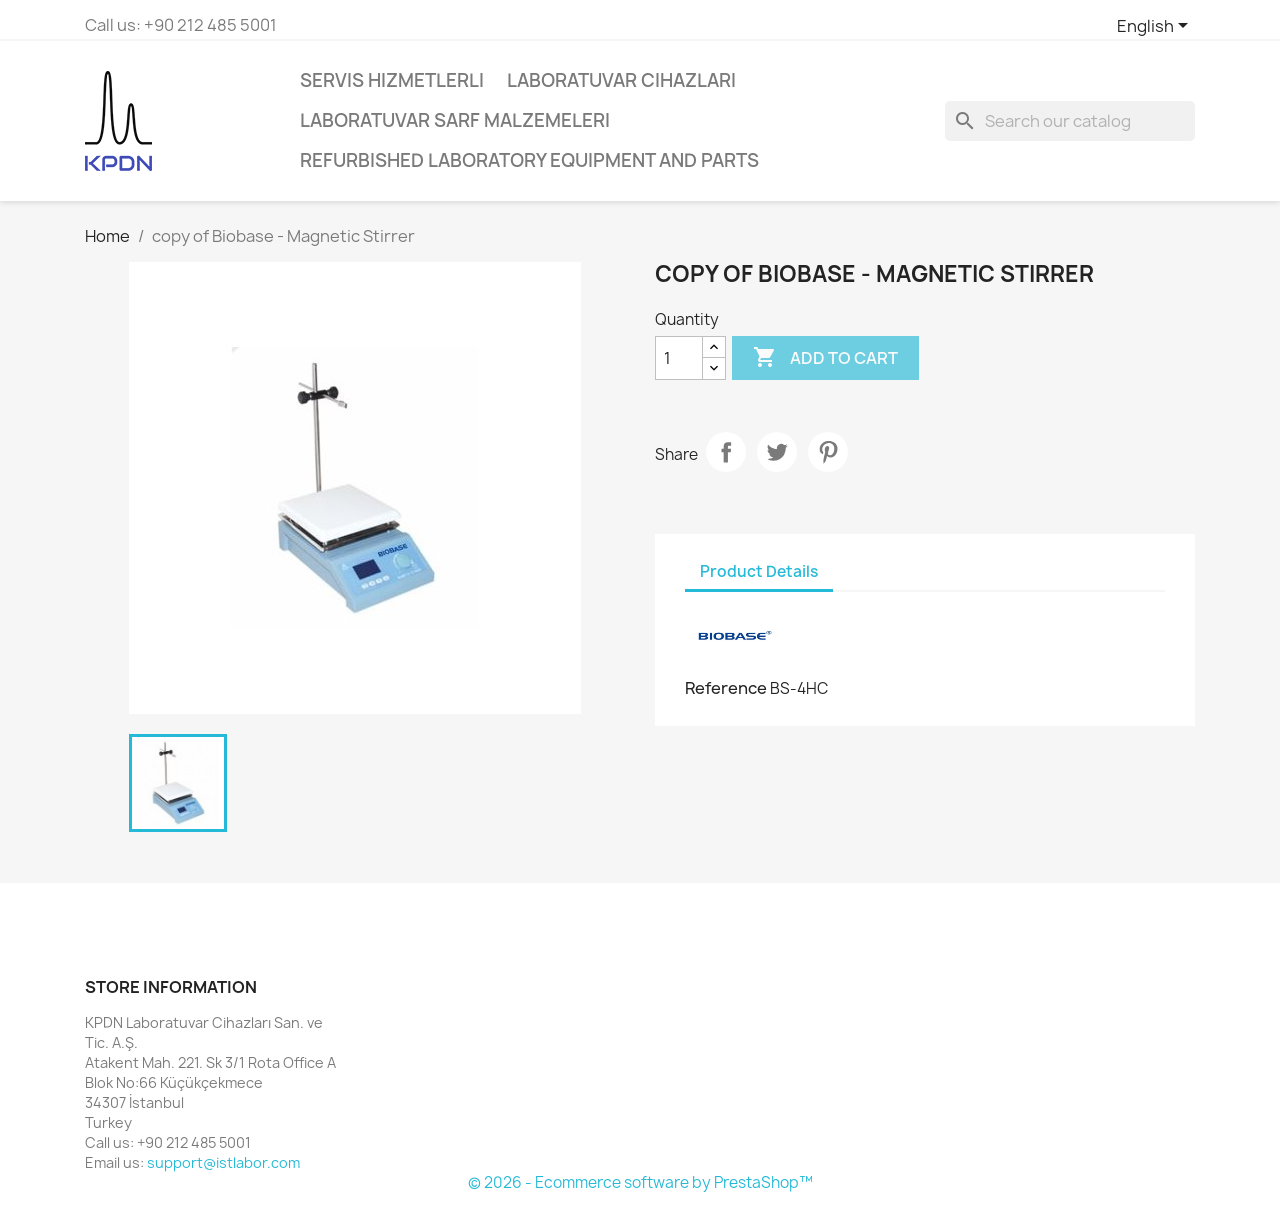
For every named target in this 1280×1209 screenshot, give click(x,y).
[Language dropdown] (1156, 27)
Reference (726, 688)
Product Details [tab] (759, 571)
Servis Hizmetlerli (392, 80)
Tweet (777, 452)
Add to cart (825, 358)
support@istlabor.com (223, 1162)
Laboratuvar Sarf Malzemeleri (455, 120)
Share (726, 452)
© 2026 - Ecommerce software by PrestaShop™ (640, 1182)
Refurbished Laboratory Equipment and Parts (529, 160)
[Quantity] (679, 358)
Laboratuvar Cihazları (621, 80)
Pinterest (828, 452)
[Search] (1070, 121)
